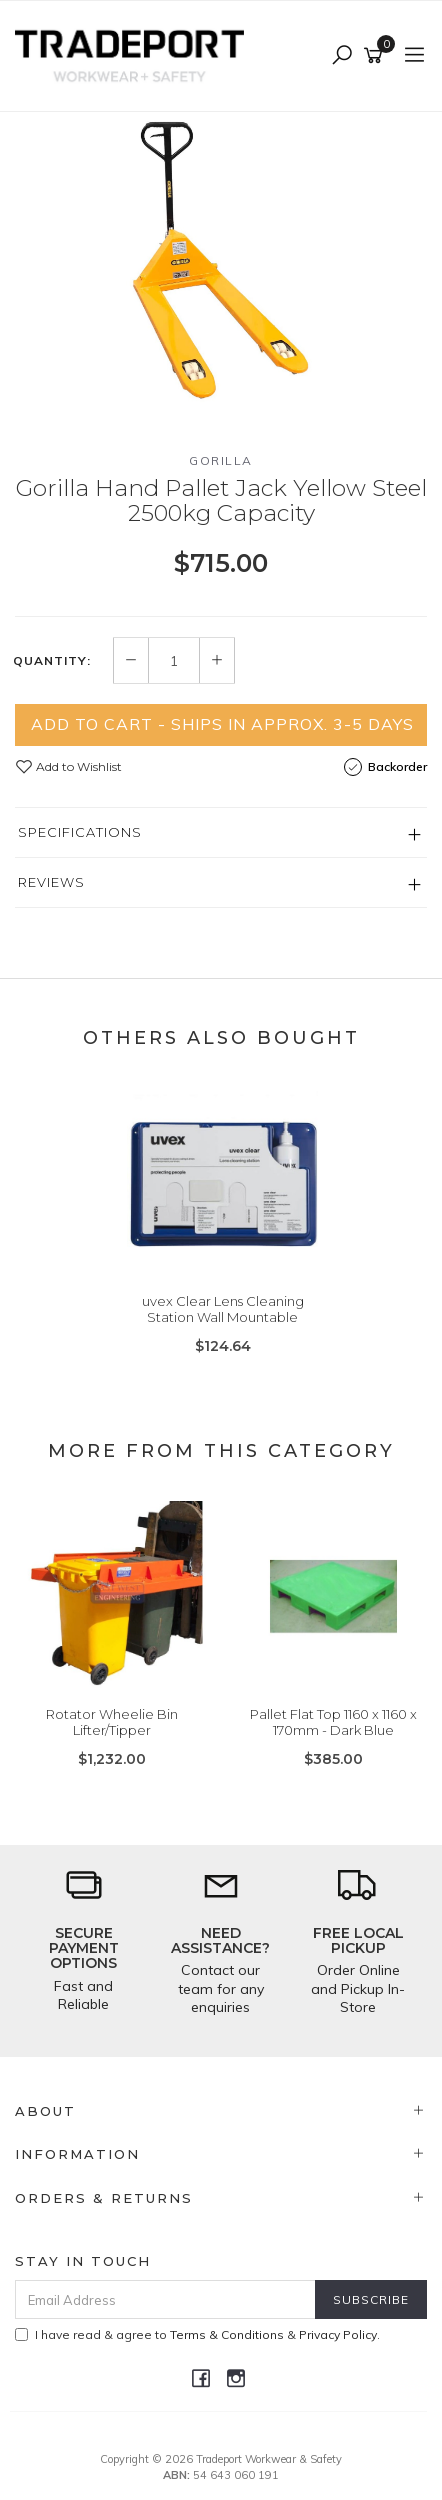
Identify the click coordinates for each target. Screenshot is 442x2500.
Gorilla (221, 460)
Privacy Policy (338, 2334)
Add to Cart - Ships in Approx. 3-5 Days (222, 724)
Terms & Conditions (227, 2334)
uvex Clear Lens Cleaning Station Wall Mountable (223, 1309)
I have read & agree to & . (197, 2334)
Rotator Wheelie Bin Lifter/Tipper (112, 1722)
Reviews (51, 882)
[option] (221, 266)
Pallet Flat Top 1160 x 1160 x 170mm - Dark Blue (333, 1722)
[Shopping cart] (376, 56)
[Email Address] (165, 2299)
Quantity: (52, 661)
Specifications (80, 832)
